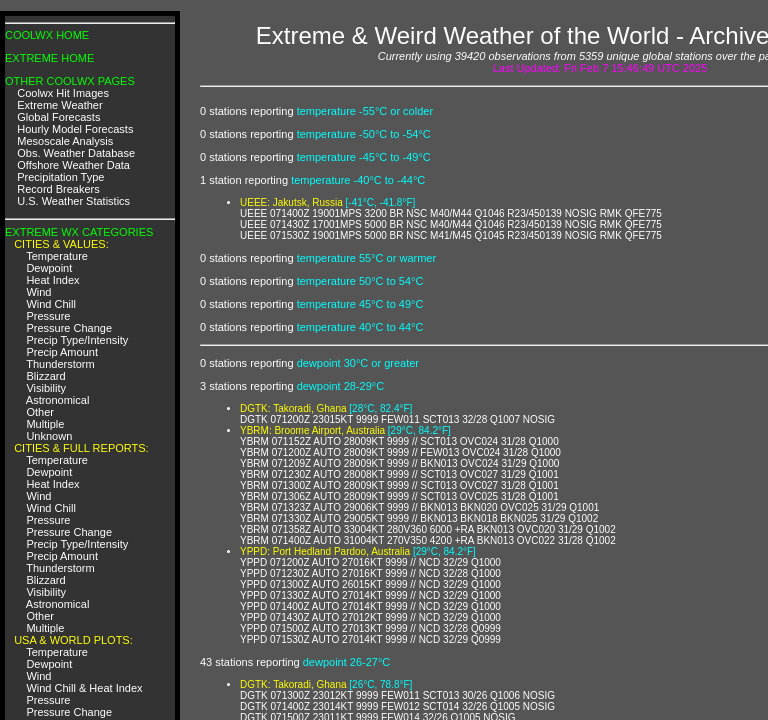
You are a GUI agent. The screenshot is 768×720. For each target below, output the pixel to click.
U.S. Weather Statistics (73, 201)
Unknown (49, 436)
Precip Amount (62, 352)
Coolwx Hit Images (63, 93)
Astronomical (58, 400)
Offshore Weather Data (73, 165)
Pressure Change (69, 328)
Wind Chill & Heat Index (84, 688)
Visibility (46, 388)
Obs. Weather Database (76, 153)
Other (40, 412)
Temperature (57, 256)
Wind (38, 292)
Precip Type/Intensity (77, 340)
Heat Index (52, 280)
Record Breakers (58, 189)
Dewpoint (49, 268)
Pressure (48, 316)
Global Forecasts (58, 117)
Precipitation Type (60, 177)
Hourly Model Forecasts (75, 129)
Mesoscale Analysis (65, 141)
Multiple (45, 424)
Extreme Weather (59, 105)
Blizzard (45, 376)
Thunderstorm (60, 364)
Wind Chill (51, 304)
